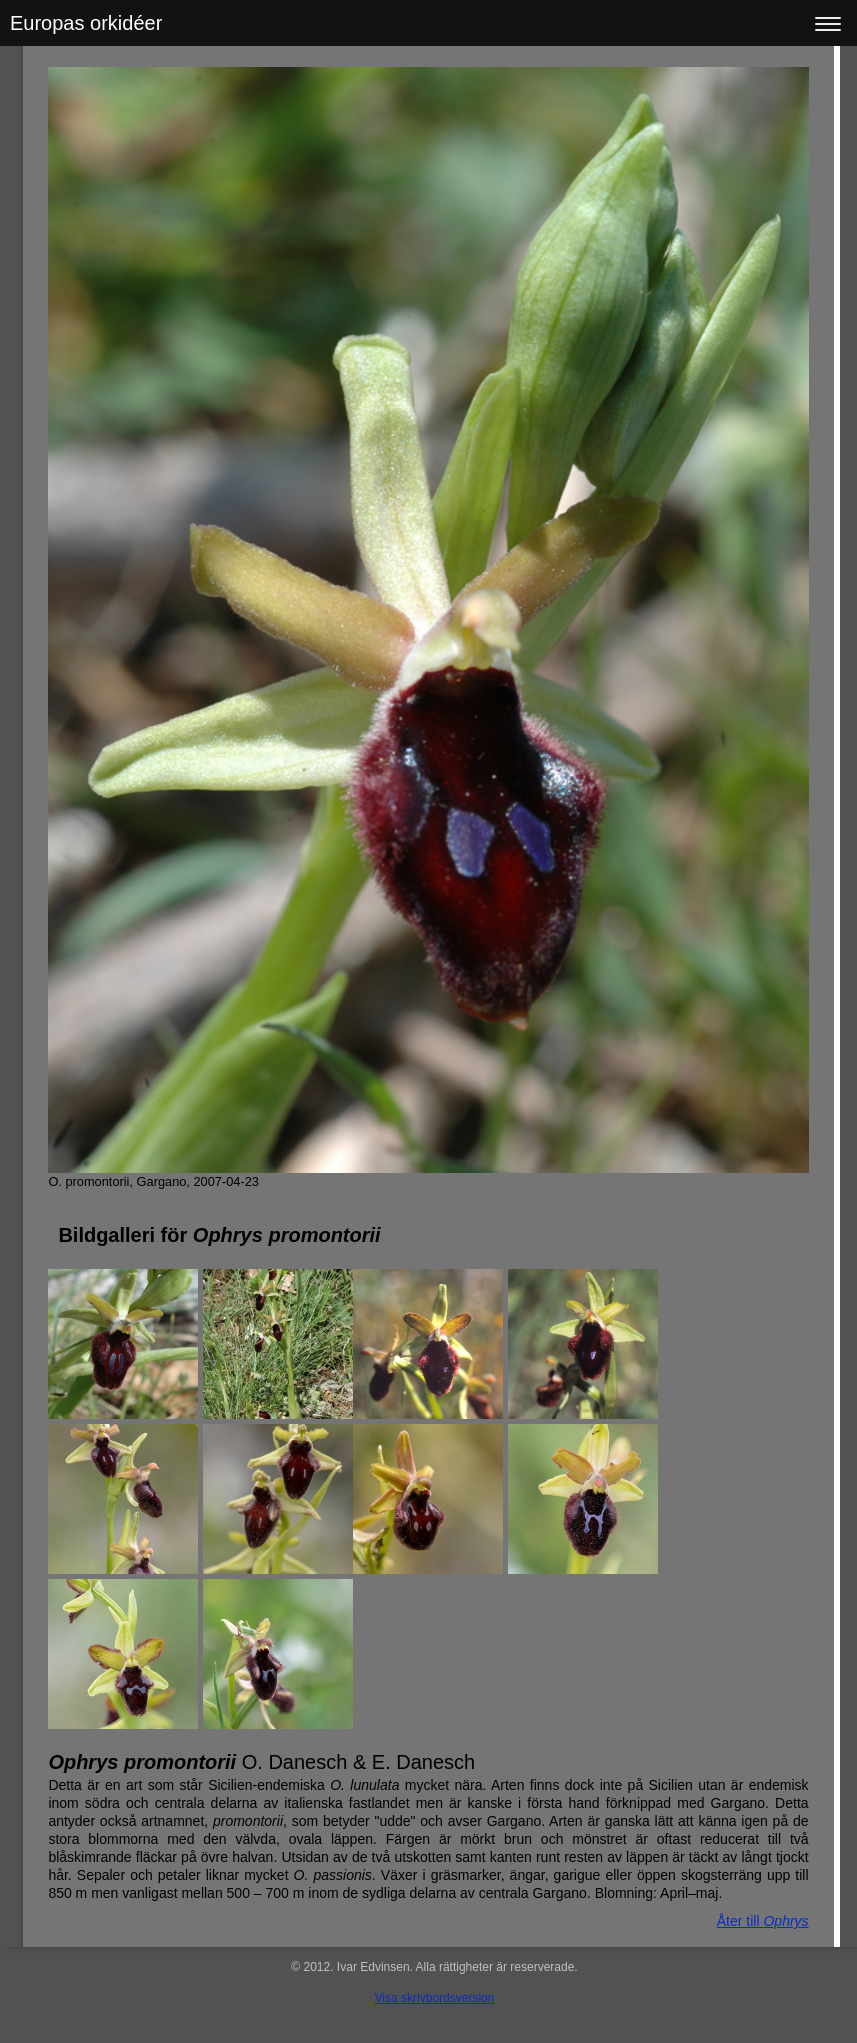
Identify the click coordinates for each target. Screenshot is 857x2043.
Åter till (763, 1921)
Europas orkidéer (86, 23)
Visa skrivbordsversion (435, 1998)
